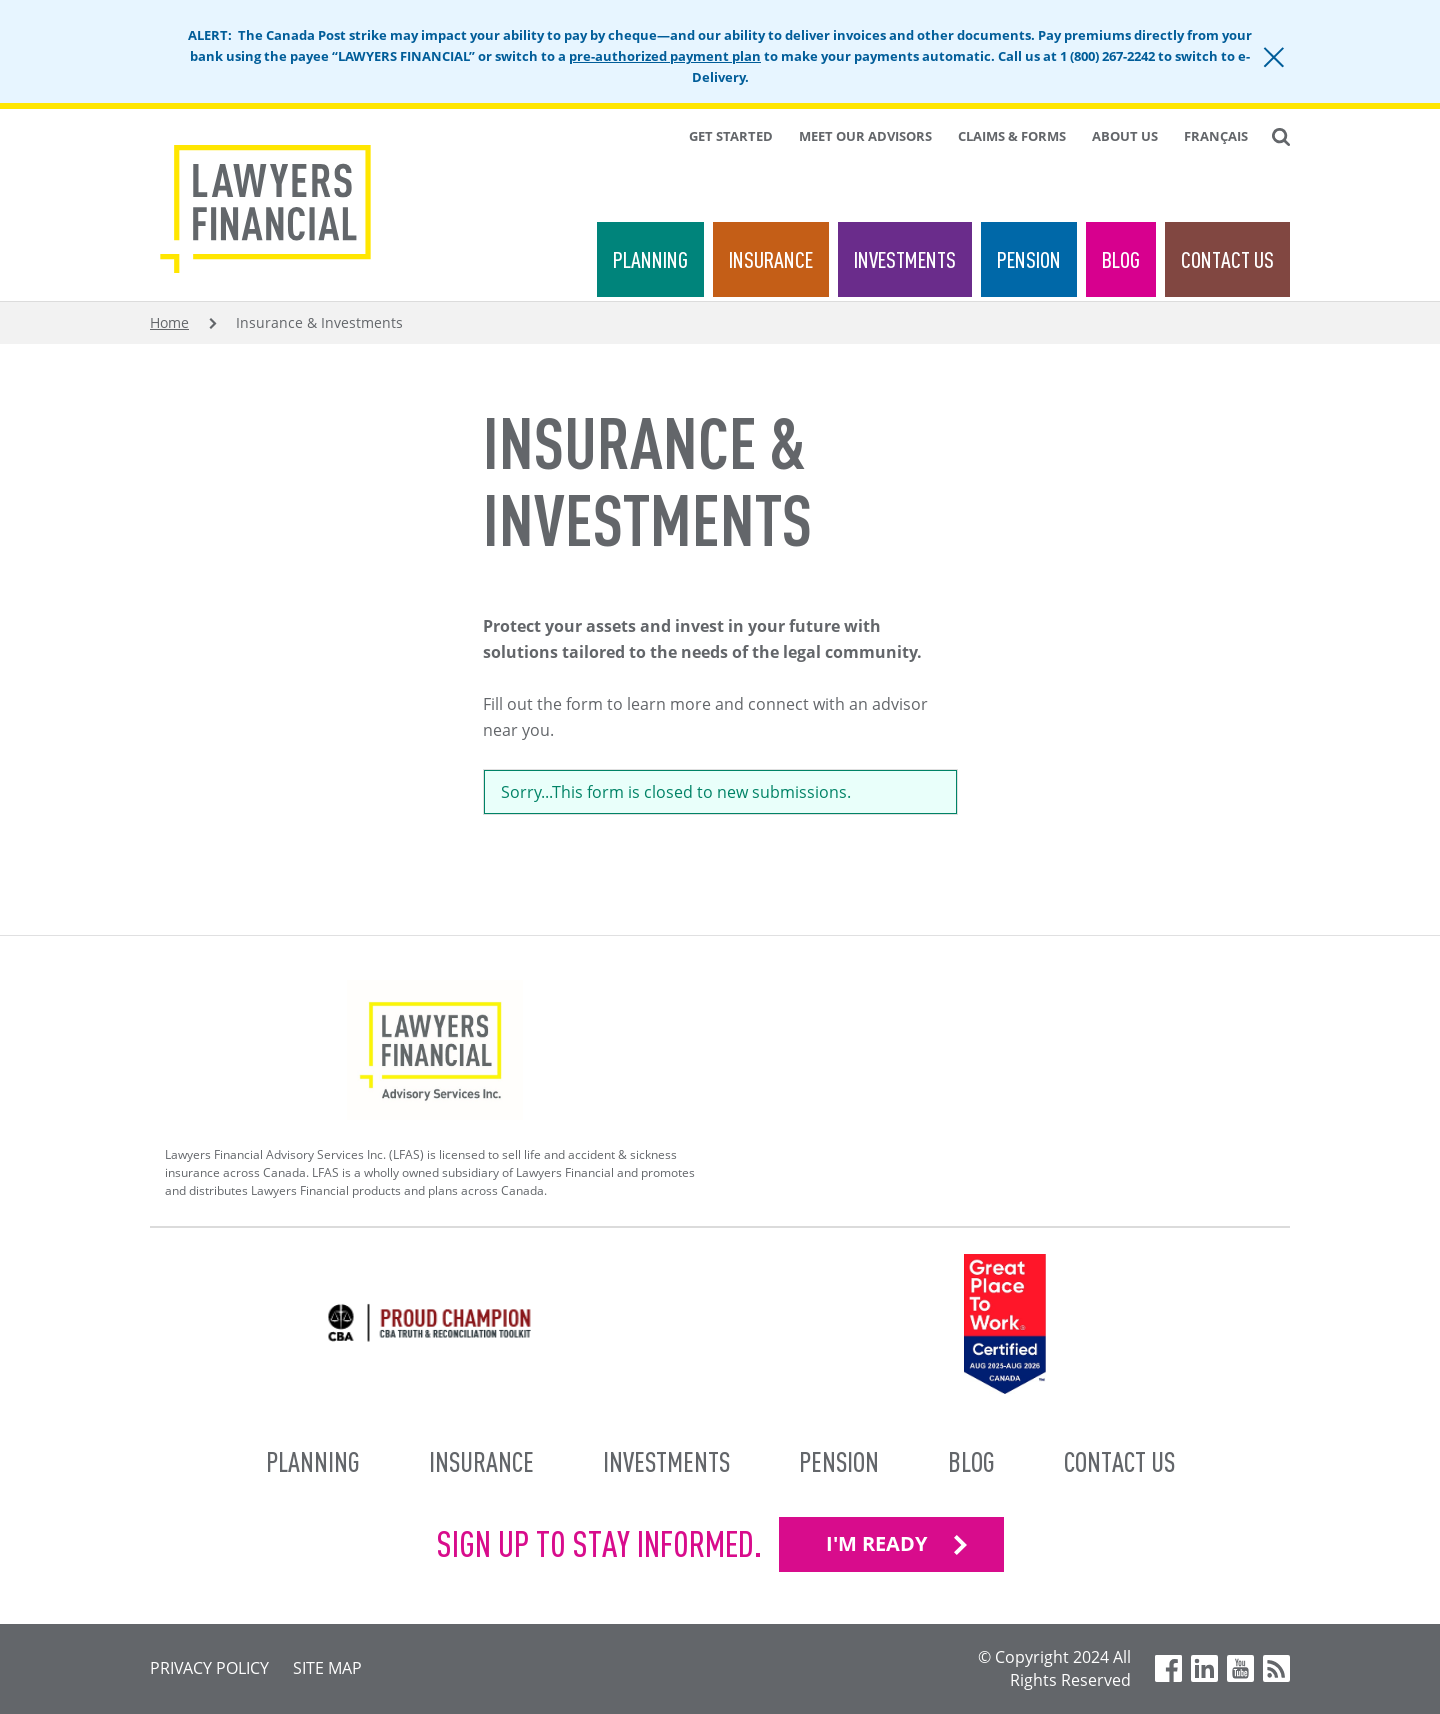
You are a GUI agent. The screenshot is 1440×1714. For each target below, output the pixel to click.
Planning (650, 259)
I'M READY (876, 1543)
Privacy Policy (209, 1668)
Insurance (771, 259)
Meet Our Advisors (865, 136)
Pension (1029, 259)
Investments (905, 259)
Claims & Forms (1012, 136)
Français (1216, 136)
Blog (1121, 259)
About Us (1125, 136)
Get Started (731, 136)
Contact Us (1227, 259)
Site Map (327, 1668)
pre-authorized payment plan (665, 56)
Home (169, 322)
